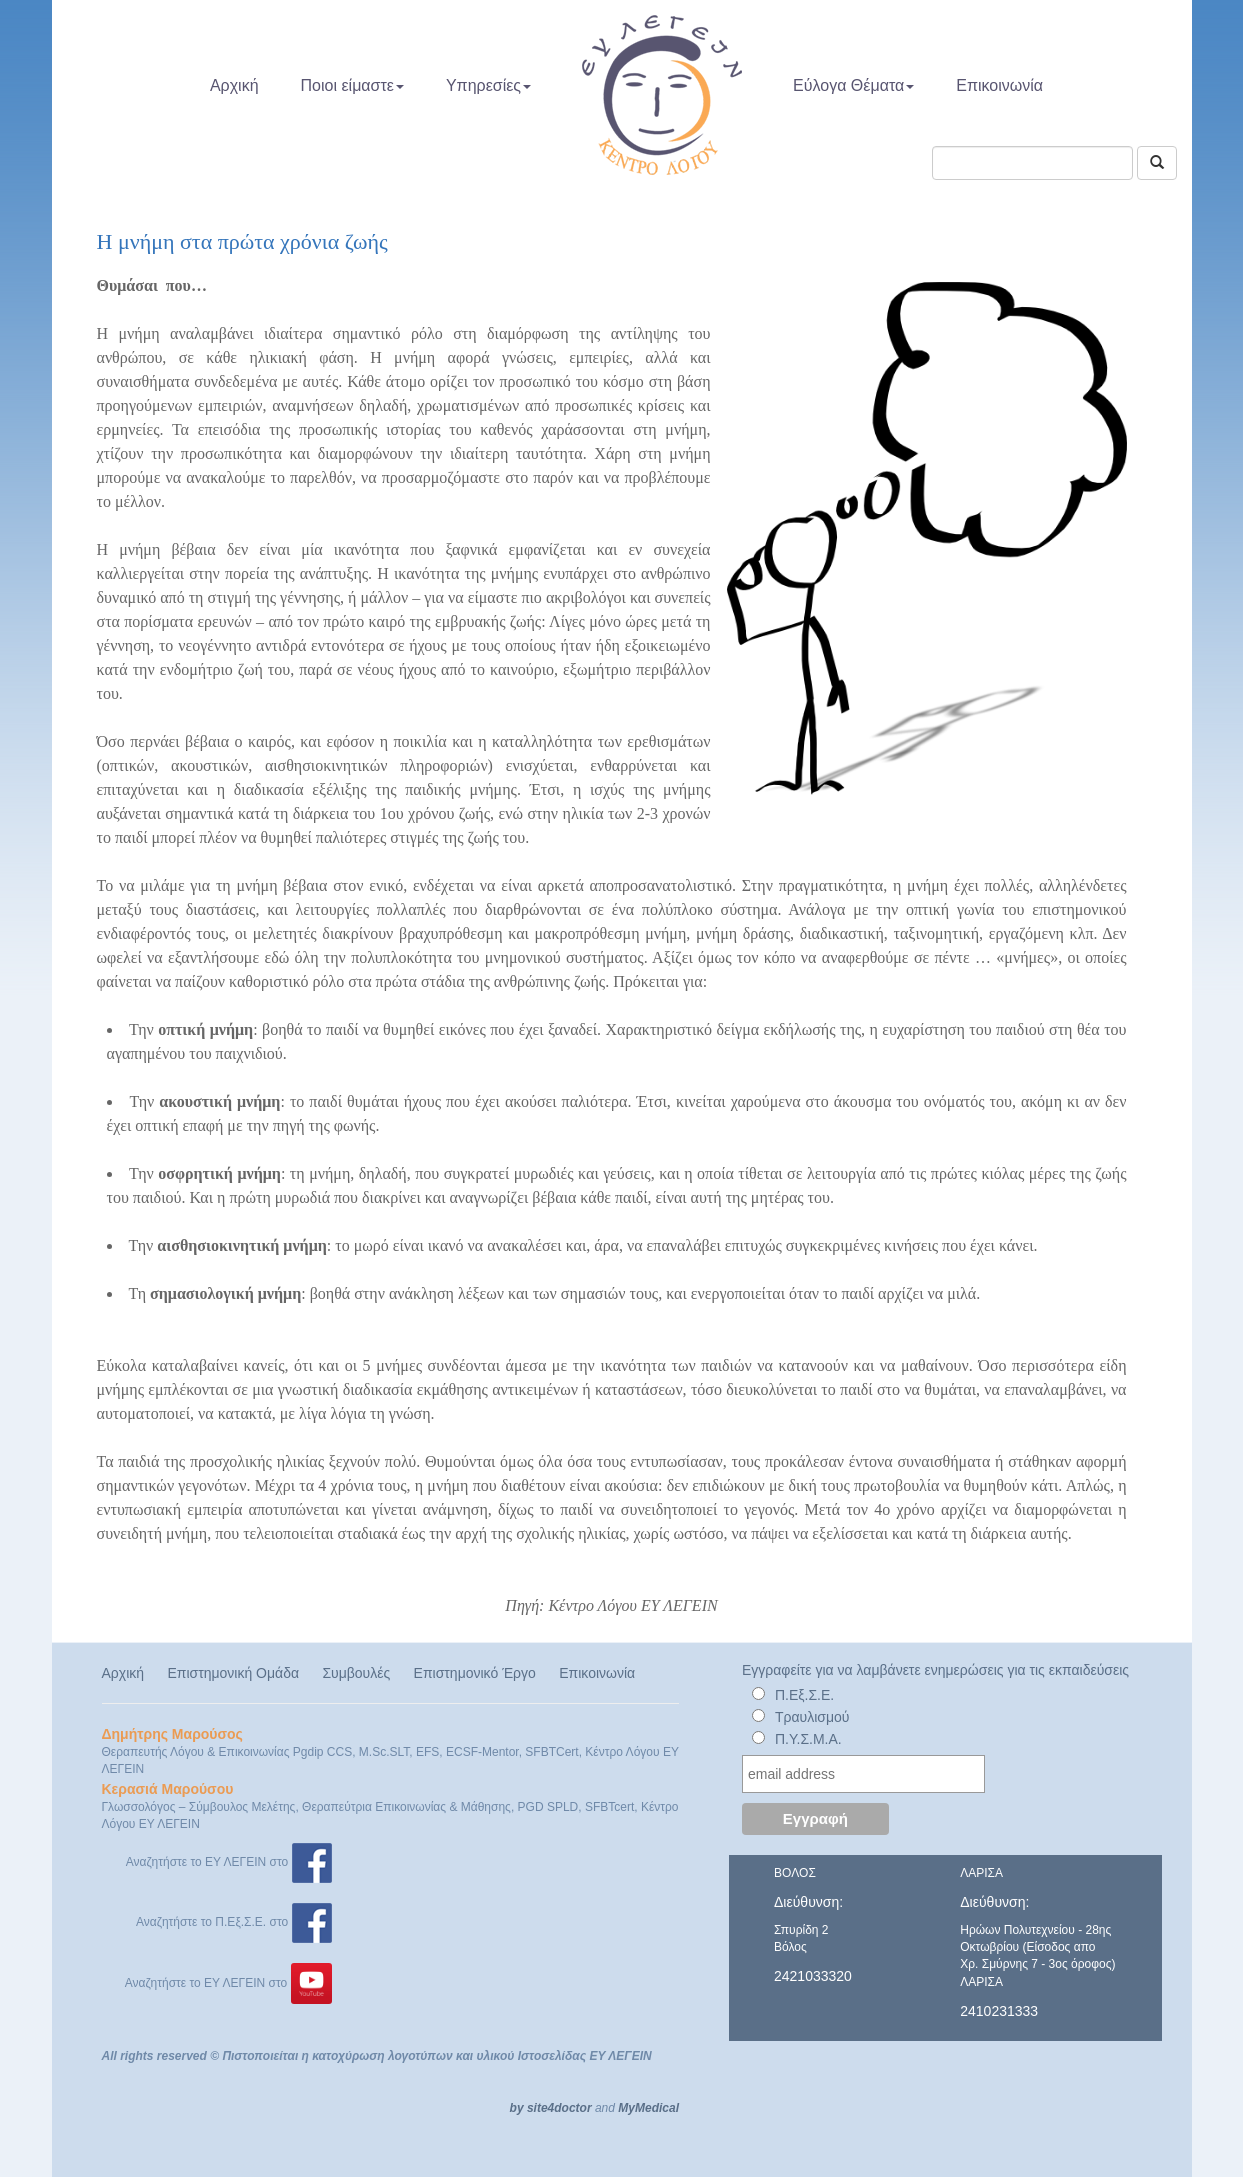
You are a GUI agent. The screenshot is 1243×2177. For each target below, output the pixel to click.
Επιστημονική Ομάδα (233, 1673)
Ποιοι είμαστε (352, 85)
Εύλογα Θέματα (853, 85)
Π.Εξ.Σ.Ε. (804, 1695)
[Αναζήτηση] (1157, 163)
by (517, 2108)
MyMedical (648, 2108)
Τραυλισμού (812, 1717)
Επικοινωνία (999, 85)
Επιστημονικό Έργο (475, 1673)
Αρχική (234, 85)
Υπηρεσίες (488, 85)
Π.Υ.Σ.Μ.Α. (808, 1739)
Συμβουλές (356, 1673)
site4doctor (559, 2108)
